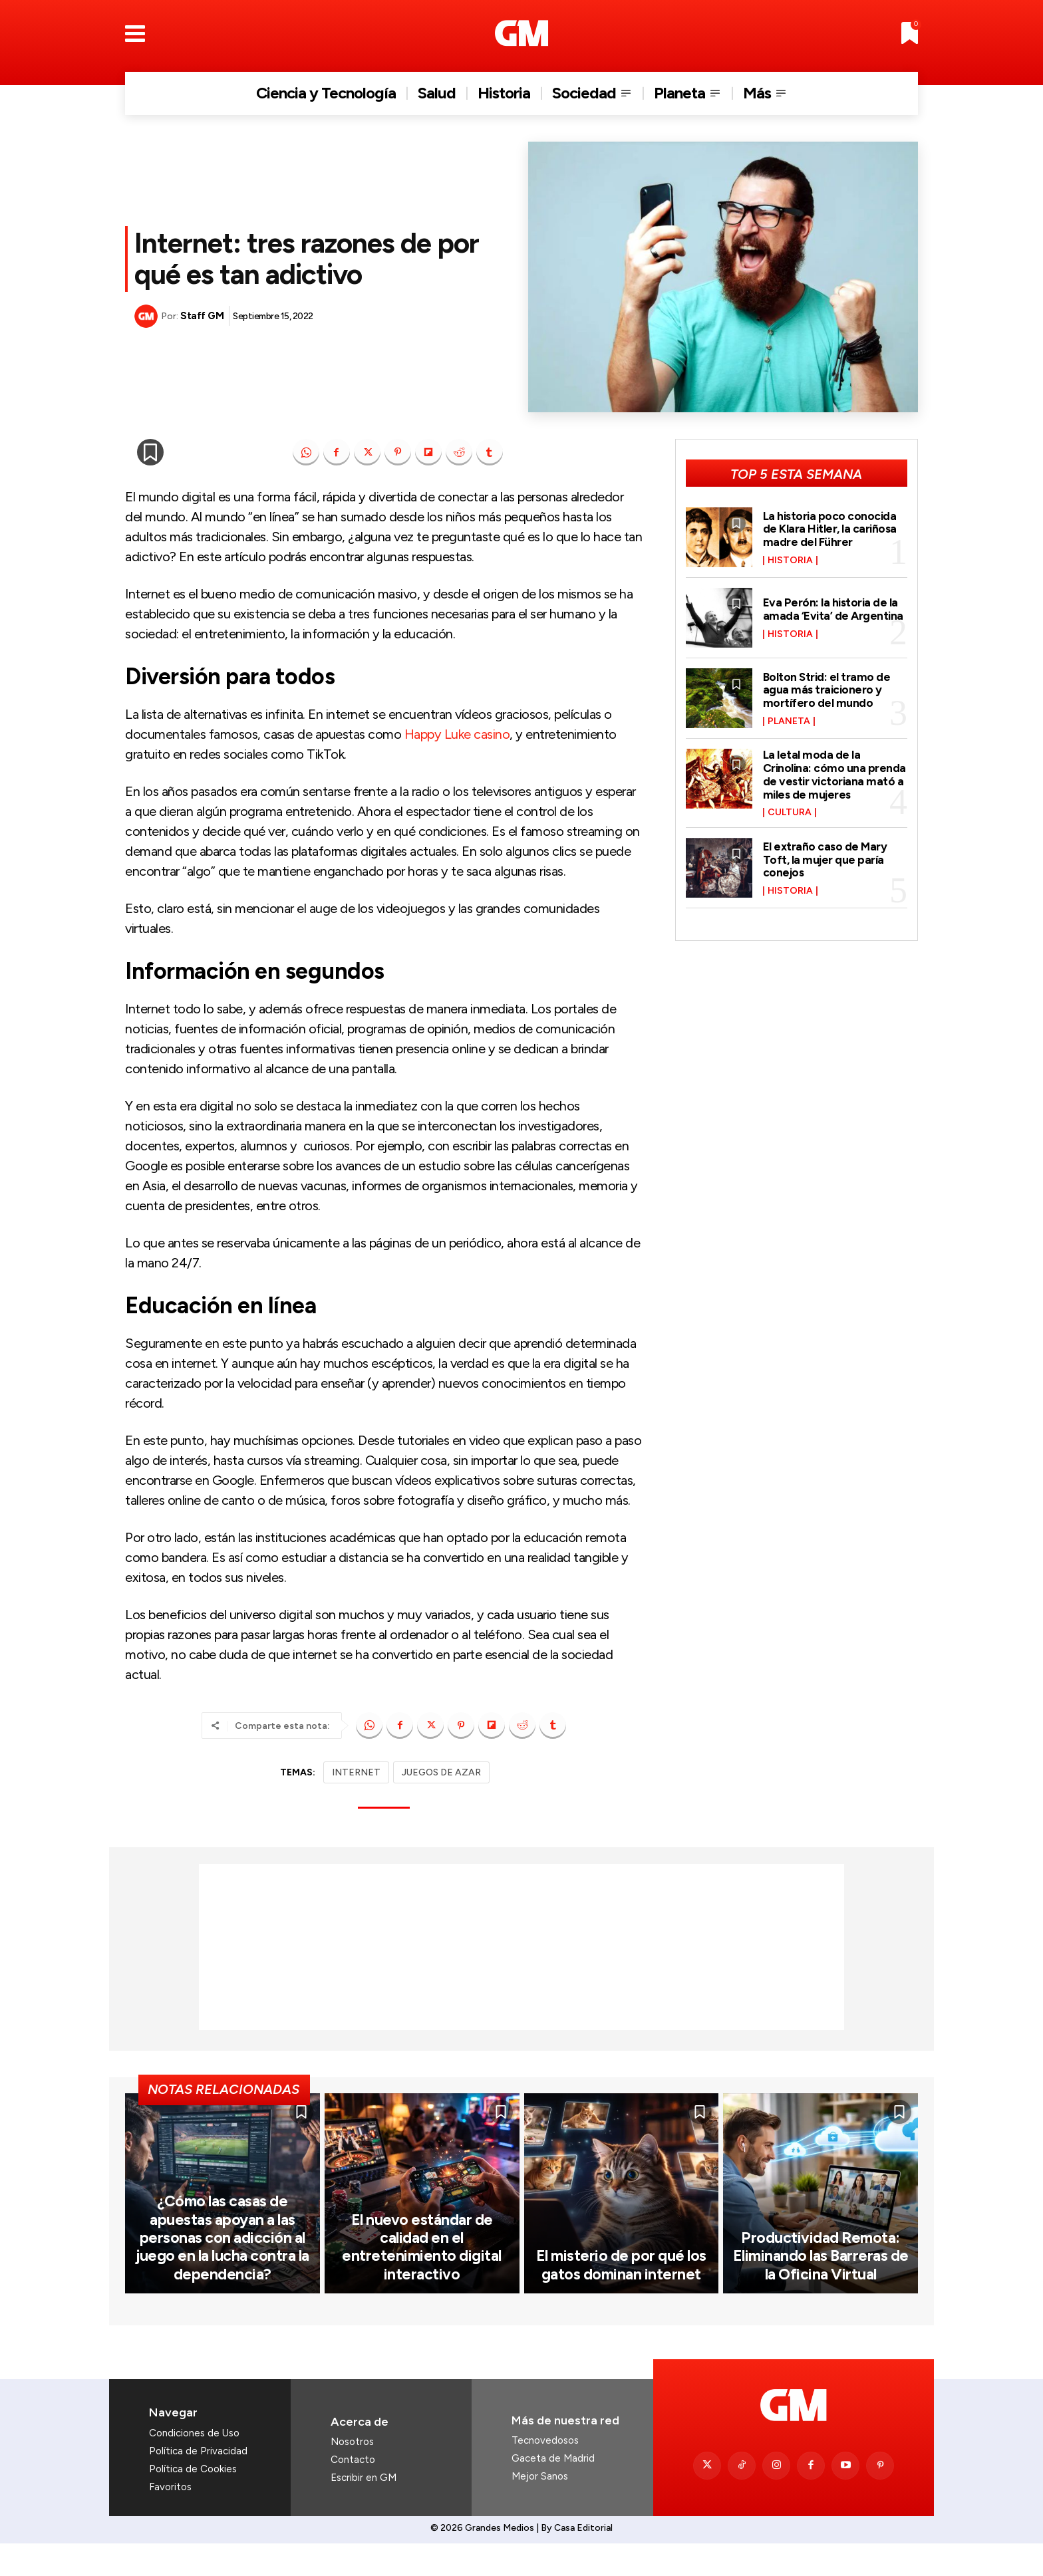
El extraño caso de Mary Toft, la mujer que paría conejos (826, 859)
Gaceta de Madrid (553, 2492)
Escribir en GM (363, 2511)
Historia (790, 560)
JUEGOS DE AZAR (441, 1772)
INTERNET (356, 1772)
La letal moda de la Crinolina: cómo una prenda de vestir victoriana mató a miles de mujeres (835, 774)
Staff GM (202, 316)
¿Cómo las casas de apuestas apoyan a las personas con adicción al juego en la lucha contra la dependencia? (222, 2272)
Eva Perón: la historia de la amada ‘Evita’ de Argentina (834, 609)
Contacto (353, 2493)
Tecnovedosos (545, 2474)
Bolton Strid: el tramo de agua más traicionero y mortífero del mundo (827, 690)
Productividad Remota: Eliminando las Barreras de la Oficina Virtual (820, 2290)
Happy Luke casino (457, 734)
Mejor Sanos (540, 2509)
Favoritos (170, 2520)
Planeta (789, 721)
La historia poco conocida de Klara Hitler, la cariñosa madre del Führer (831, 529)
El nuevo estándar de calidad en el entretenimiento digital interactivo (422, 2281)
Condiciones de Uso (194, 2466)
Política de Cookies (193, 2502)
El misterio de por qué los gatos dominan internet (621, 2298)
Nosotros (352, 2475)
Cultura (790, 812)
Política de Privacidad (198, 2484)
